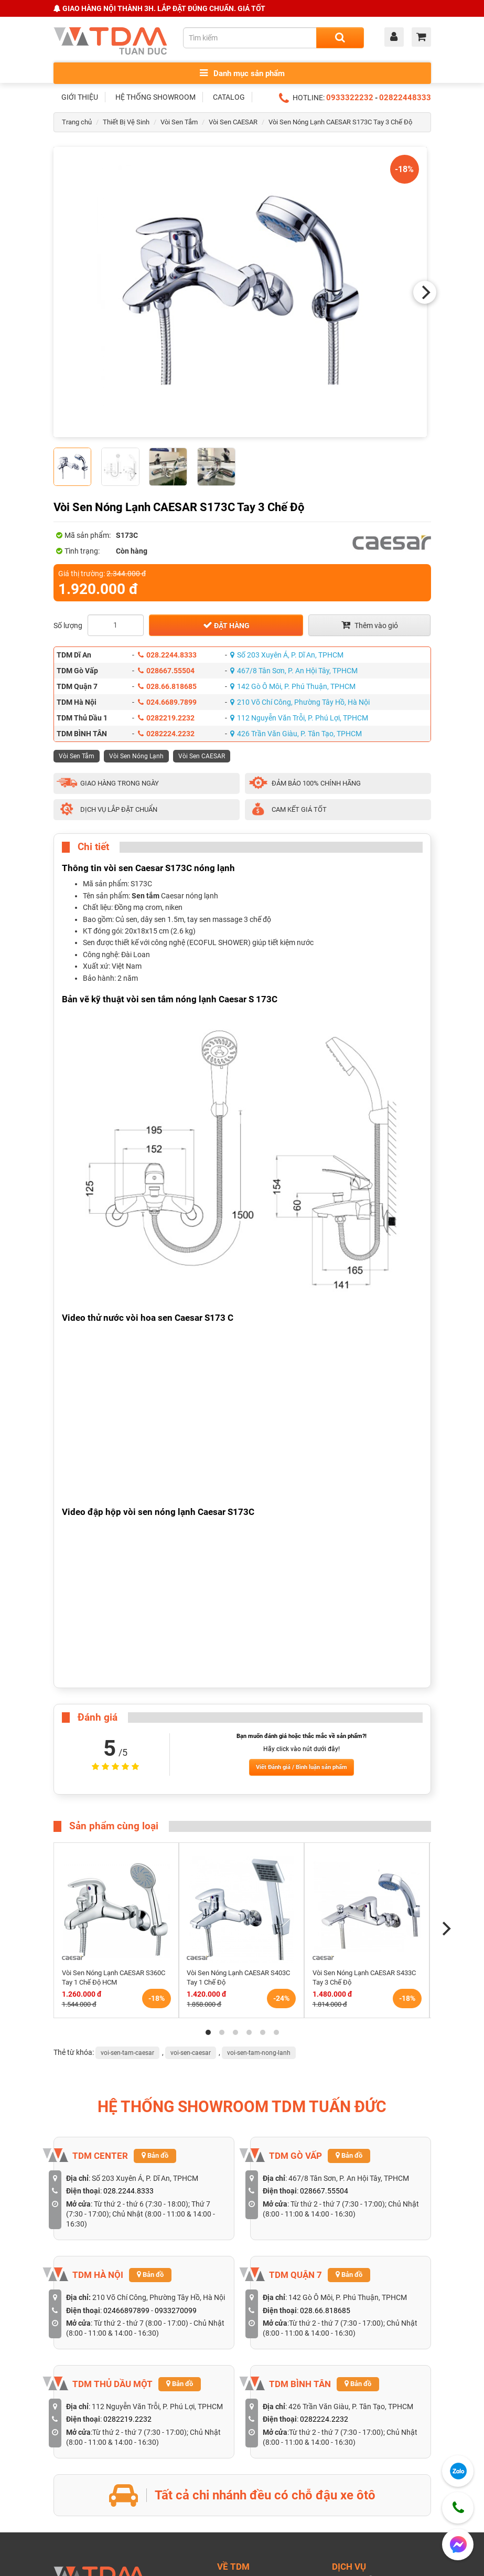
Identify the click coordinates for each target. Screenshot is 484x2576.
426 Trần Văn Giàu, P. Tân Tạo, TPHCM (296, 733)
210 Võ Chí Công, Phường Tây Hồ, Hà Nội (300, 702)
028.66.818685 (167, 686)
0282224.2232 (166, 733)
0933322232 (349, 97)
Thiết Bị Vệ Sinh (126, 122)
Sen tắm (145, 896)
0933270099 (176, 2310)
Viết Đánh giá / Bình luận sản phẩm (301, 1767)
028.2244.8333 (167, 655)
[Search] (340, 37)
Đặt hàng (226, 625)
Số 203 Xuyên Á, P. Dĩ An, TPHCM (286, 655)
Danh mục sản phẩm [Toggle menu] (242, 73)
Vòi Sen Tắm (179, 122)
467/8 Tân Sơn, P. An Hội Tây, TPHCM (294, 670)
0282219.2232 (166, 718)
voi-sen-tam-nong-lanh (259, 2052)
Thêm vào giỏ (369, 625)
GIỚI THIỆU (79, 97)
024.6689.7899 (167, 702)
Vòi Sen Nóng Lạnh (136, 756)
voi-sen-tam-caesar (127, 2052)
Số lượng (67, 625)
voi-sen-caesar (190, 2052)
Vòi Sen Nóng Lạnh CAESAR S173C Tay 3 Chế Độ (340, 122)
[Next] (424, 292)
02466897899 (126, 2310)
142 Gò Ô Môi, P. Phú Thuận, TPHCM (293, 686)
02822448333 (405, 97)
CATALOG (229, 97)
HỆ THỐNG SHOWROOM (155, 97)
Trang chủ (77, 122)
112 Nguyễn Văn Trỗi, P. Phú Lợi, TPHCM (299, 718)
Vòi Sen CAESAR (233, 122)
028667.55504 (166, 670)
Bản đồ (155, 2155)
